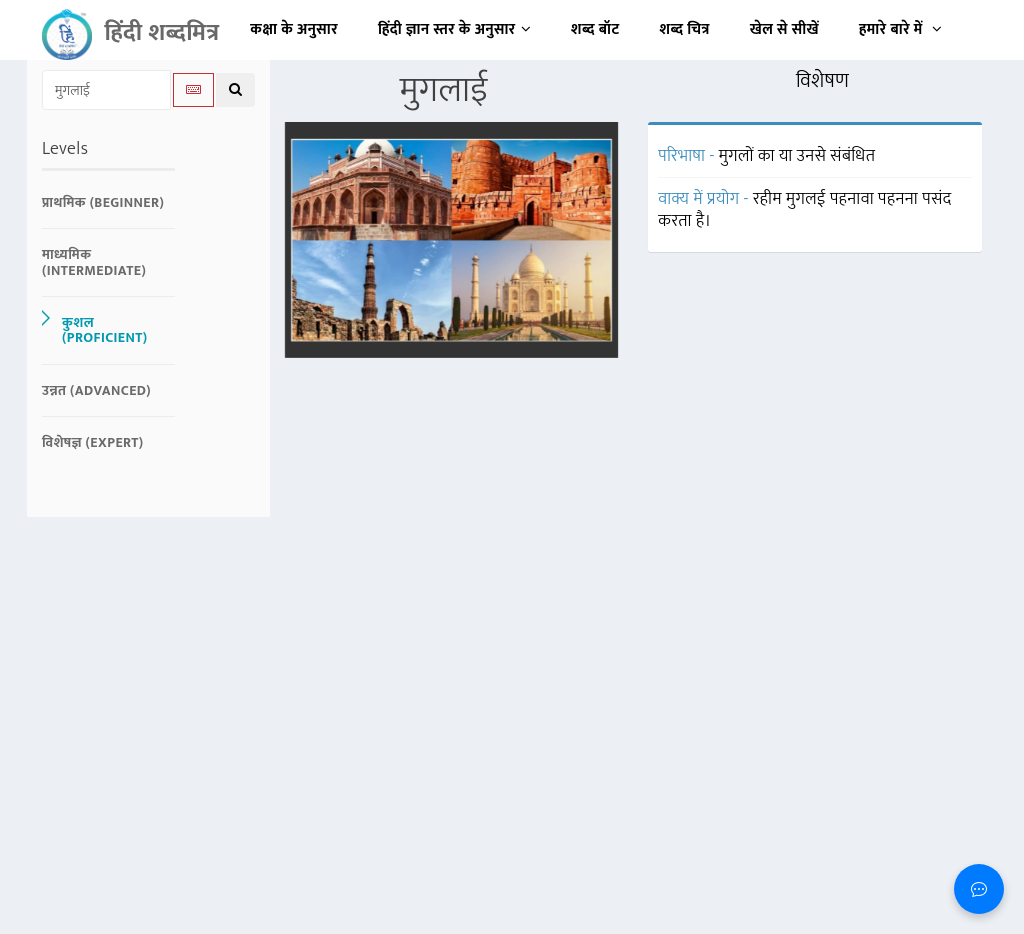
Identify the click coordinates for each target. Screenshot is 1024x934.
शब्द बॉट (595, 29)
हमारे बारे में (900, 29)
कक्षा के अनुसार (294, 29)
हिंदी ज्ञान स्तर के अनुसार (454, 29)
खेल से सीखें (784, 29)
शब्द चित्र (685, 29)
